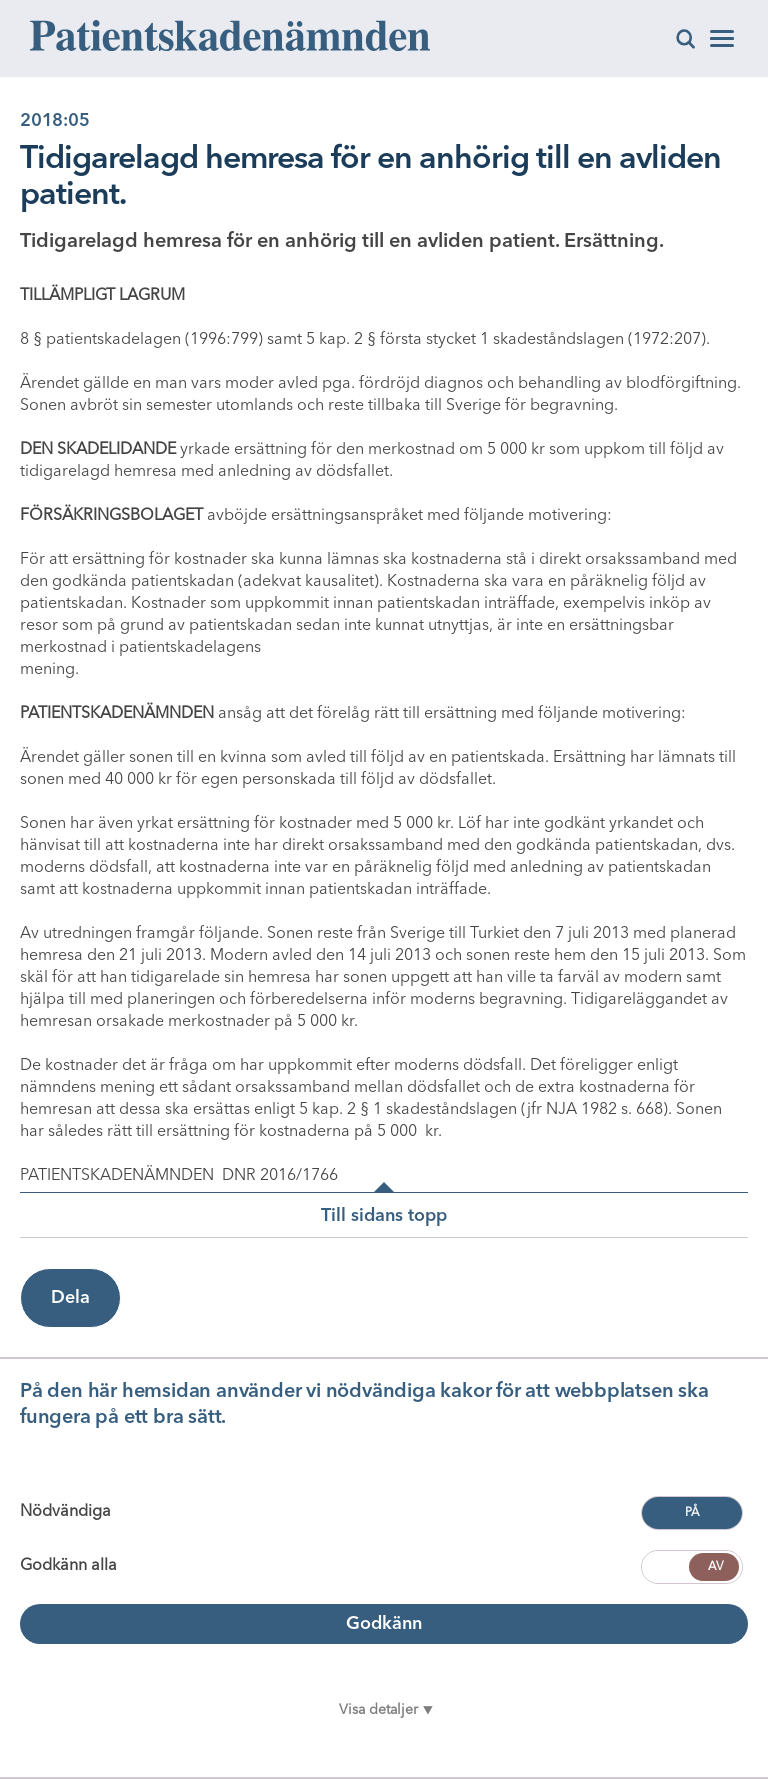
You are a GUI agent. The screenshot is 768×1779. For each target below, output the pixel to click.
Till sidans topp (384, 1216)
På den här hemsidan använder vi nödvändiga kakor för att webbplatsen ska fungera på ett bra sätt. (364, 1405)
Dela (70, 1298)
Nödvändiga (65, 1512)
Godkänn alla (68, 1566)
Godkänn (384, 1624)
